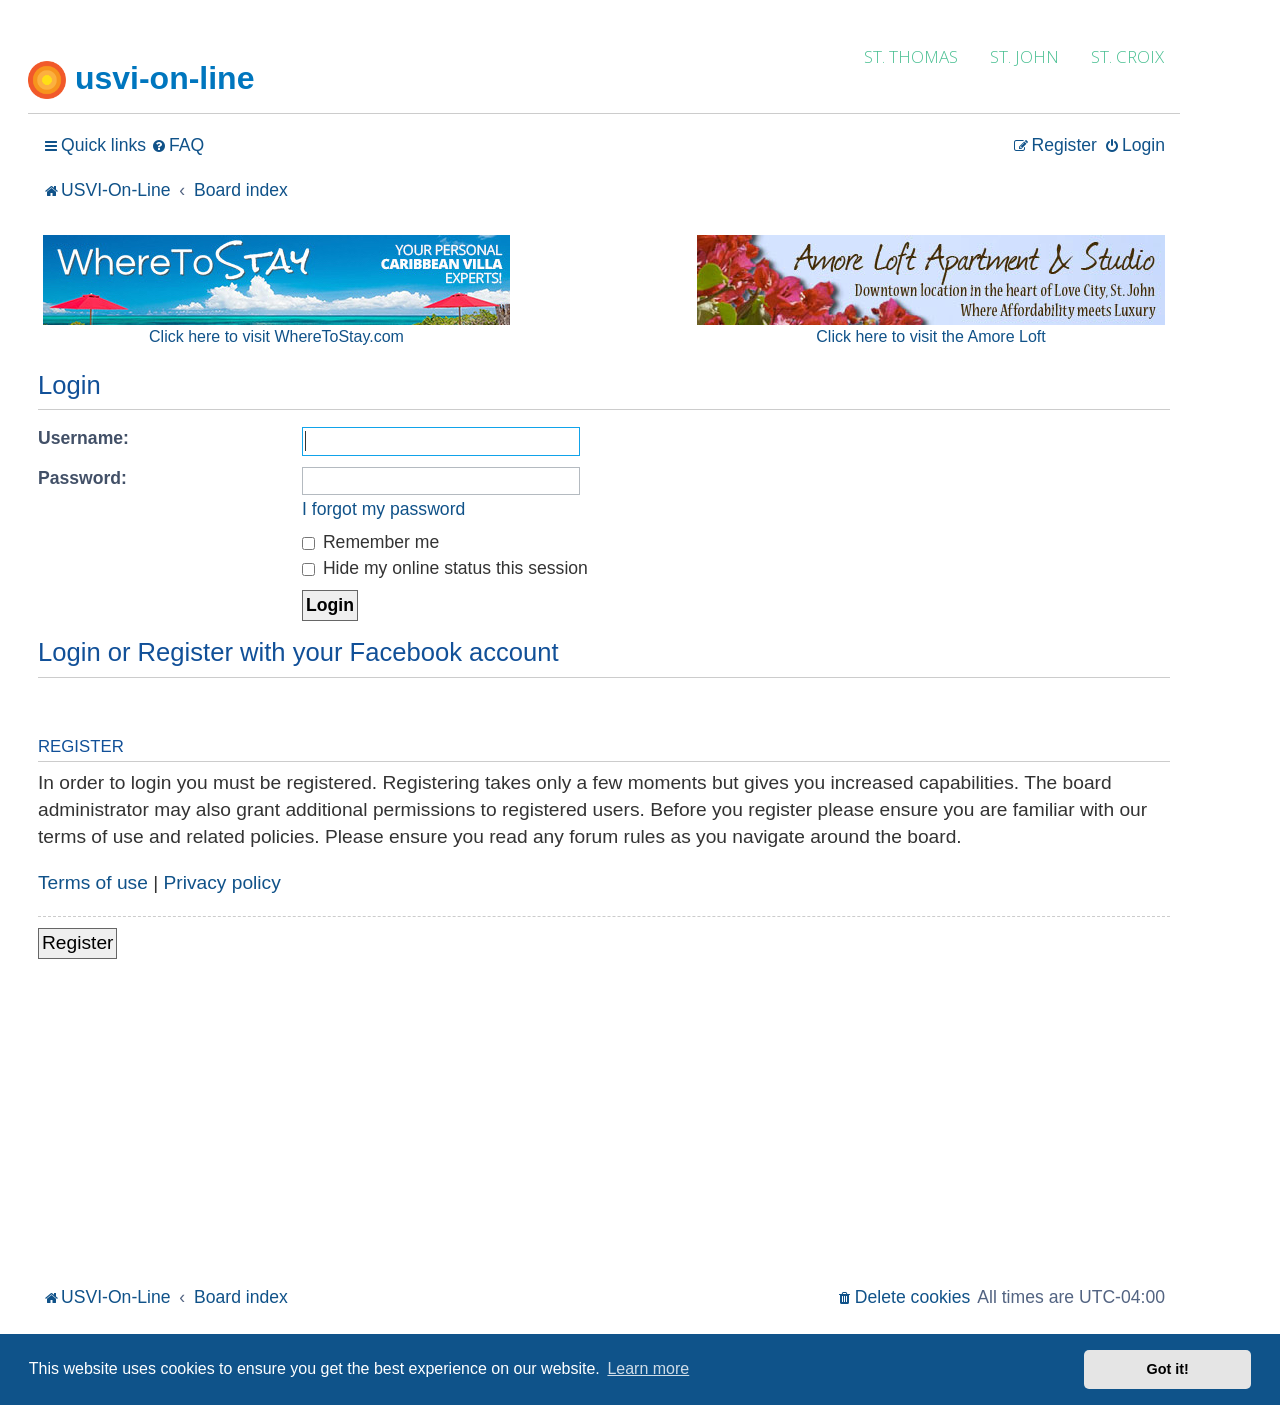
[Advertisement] (604, 1132)
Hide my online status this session (445, 568)
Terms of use (93, 882)
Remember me (370, 542)
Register (77, 942)
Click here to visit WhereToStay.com (276, 336)
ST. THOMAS (911, 56)
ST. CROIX (1127, 56)
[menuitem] (177, 145)
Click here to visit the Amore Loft (930, 336)
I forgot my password (383, 509)
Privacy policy (222, 882)
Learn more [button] (648, 1368)
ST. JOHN (1024, 56)
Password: (82, 478)
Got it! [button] (1168, 1369)
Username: (83, 438)
